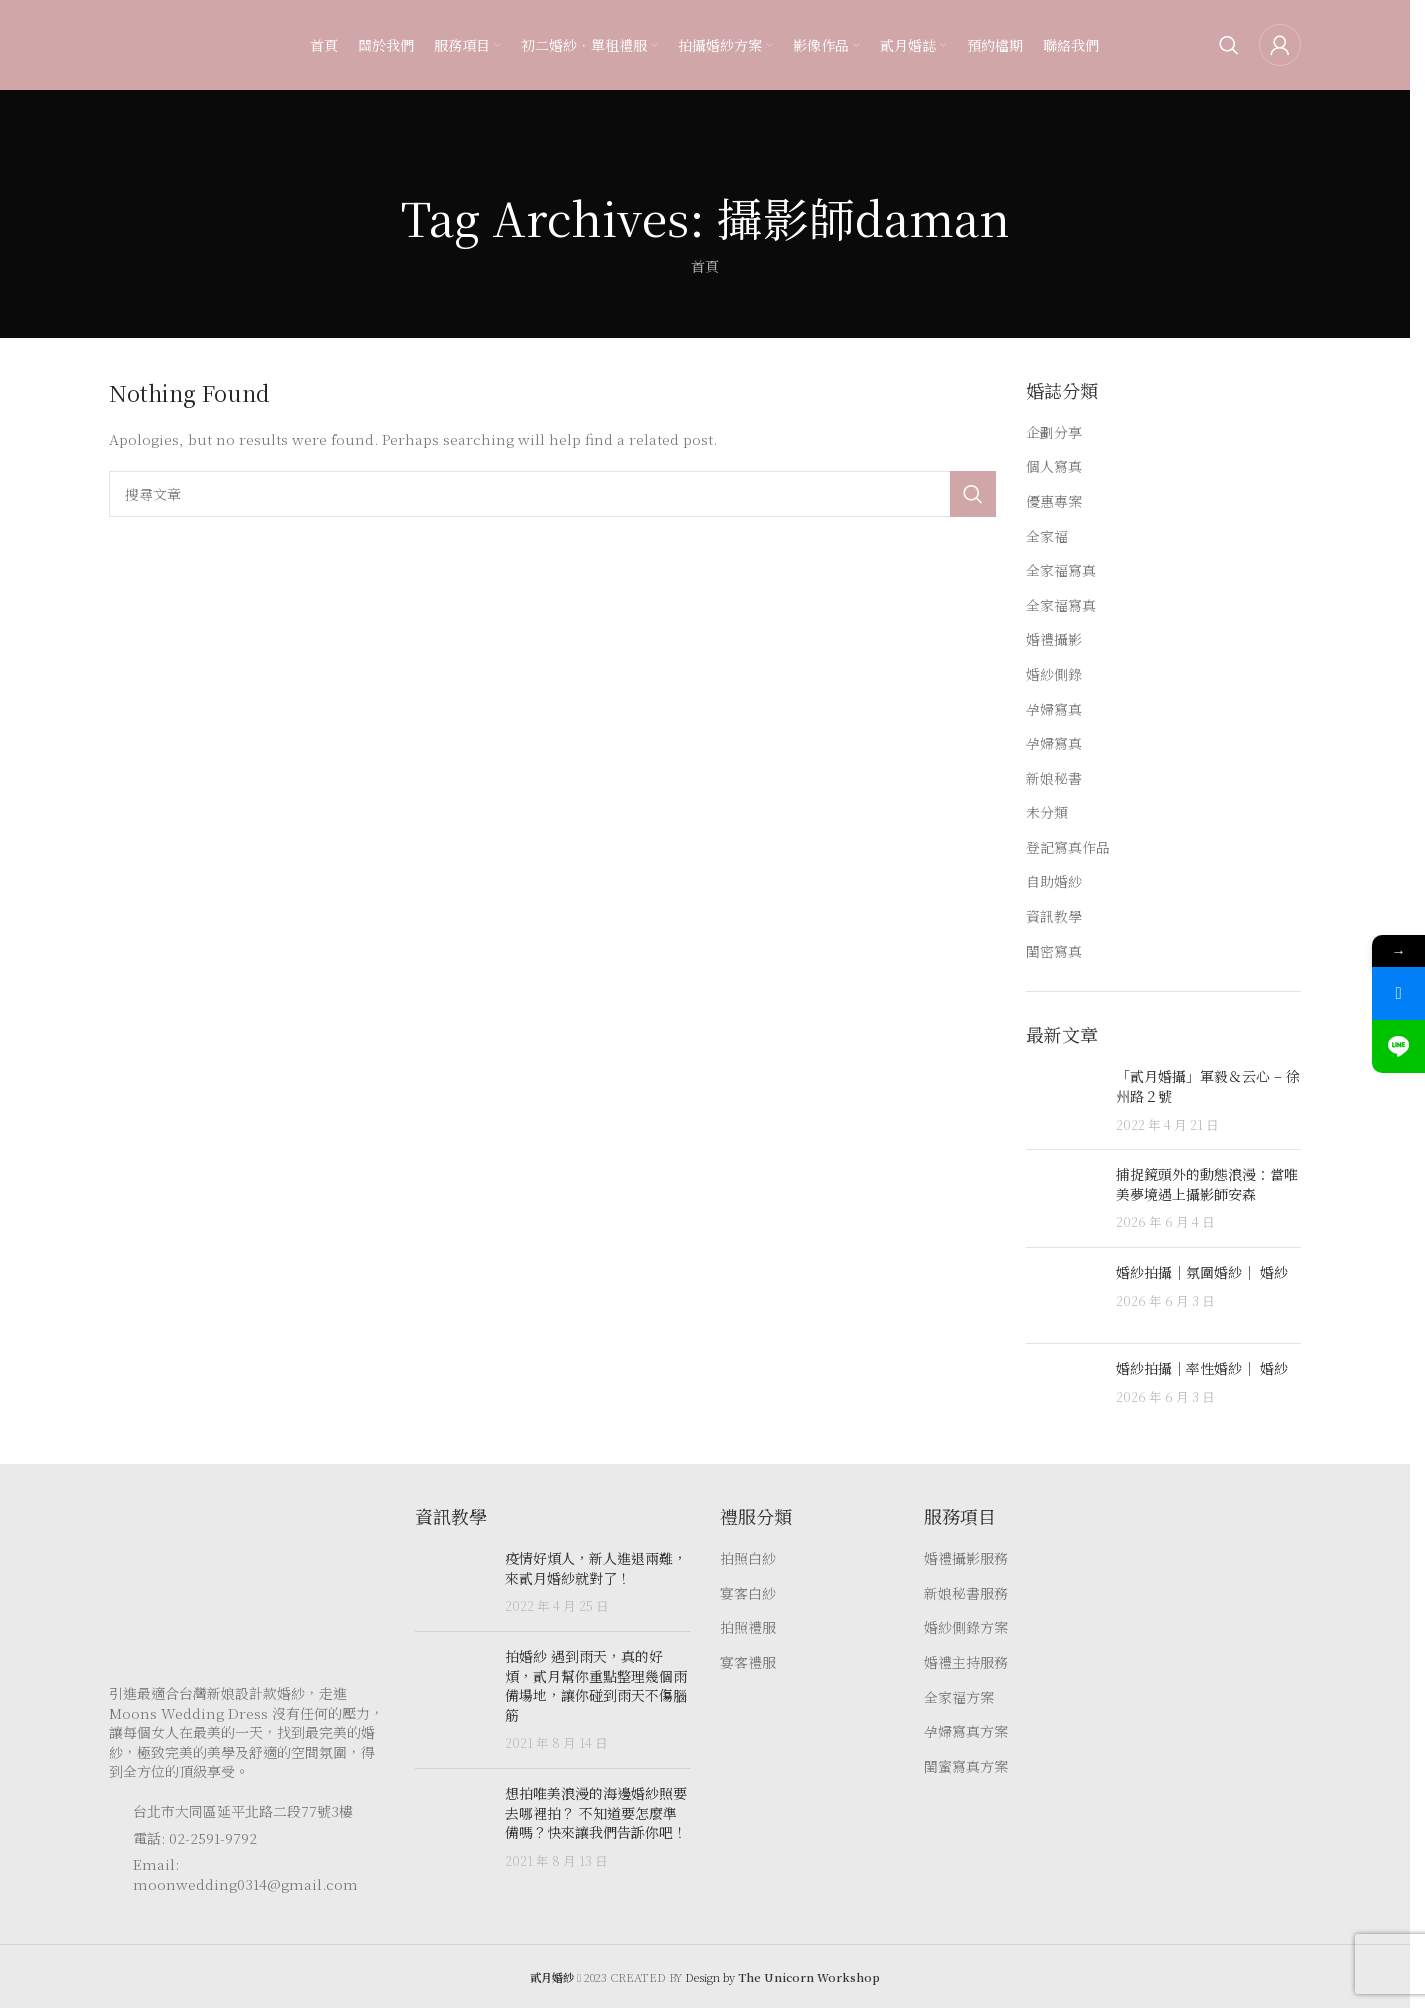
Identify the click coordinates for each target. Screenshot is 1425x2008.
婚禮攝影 (1054, 639)
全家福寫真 (1061, 570)
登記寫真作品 (1068, 847)
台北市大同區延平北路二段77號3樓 (243, 1811)
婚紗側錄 (1054, 674)
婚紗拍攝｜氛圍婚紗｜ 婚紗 (1202, 1272)
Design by (782, 1977)
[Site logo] (149, 43)
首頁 (705, 266)
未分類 (1047, 812)
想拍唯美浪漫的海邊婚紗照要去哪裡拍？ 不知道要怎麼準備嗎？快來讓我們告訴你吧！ (596, 1812)
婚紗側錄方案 (966, 1627)
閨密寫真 (1054, 951)
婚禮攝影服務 (966, 1558)
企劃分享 (1054, 432)
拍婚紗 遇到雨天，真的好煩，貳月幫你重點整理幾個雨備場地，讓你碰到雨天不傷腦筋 (596, 1685)
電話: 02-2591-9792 (195, 1838)
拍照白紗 (748, 1558)
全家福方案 (959, 1697)
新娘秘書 (1054, 778)
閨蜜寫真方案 (966, 1766)
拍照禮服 (748, 1627)
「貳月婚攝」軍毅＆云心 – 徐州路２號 (1208, 1086)
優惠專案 (1054, 501)
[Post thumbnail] (1063, 1100)
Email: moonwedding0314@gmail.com (245, 1874)
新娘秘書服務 (966, 1593)
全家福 (1047, 536)
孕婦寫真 (1054, 709)
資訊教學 (1054, 916)
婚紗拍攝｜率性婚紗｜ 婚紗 (1202, 1368)
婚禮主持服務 (966, 1662)
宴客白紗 (748, 1593)
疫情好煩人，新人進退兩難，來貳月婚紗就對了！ (596, 1568)
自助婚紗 (1054, 881)
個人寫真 (1054, 466)
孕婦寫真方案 (966, 1731)
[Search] (1229, 45)
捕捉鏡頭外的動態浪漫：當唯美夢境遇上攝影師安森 (1207, 1184)
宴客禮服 (748, 1662)
